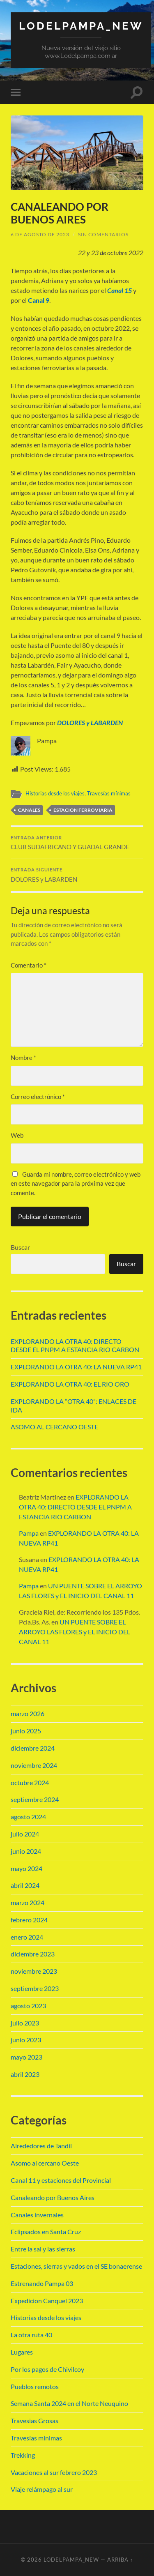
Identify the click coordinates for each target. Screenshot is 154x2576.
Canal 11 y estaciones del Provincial (61, 2180)
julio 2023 (25, 2023)
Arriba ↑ (120, 2559)
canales (29, 810)
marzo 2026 (27, 1713)
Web (17, 1135)
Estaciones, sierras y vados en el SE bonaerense (76, 2266)
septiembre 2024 (35, 1799)
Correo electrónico (38, 1096)
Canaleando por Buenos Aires (52, 2197)
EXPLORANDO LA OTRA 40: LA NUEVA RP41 (76, 1367)
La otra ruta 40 (31, 2335)
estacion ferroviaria (83, 810)
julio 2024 (25, 1834)
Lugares (22, 2352)
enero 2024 (27, 1937)
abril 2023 (25, 2074)
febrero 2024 (29, 1920)
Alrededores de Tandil (41, 2146)
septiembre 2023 (35, 1988)
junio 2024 (26, 1851)
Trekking (23, 2455)
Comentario (28, 965)
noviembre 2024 (34, 1765)
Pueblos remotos (35, 2386)
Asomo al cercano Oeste (45, 2163)
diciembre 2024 (33, 1748)
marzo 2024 (27, 1902)
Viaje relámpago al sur (42, 2489)
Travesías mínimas (109, 793)
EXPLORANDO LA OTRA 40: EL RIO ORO (70, 1384)
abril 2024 (25, 1885)
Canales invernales (37, 2215)
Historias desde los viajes (55, 793)
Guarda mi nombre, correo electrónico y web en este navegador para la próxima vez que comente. (75, 1183)
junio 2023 (26, 2040)
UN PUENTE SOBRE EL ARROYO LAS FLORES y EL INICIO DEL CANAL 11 (74, 1631)
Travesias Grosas (34, 2420)
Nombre (23, 1057)
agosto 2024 (28, 1816)
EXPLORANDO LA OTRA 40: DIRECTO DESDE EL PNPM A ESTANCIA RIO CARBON (75, 1345)
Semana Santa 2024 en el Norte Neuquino (69, 2403)
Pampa (29, 1533)
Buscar (20, 1247)
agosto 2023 (28, 2005)
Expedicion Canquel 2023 (47, 2300)
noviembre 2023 (34, 1971)
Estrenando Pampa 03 (42, 2283)
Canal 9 (38, 300)
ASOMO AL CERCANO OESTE (54, 1427)
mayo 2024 (26, 1868)
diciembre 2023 (33, 1954)
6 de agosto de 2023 (40, 234)
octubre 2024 (30, 1782)
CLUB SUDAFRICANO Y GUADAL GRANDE (77, 843)
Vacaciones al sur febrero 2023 (54, 2472)
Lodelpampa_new (81, 25)
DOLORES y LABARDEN (90, 722)
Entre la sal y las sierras (43, 2249)
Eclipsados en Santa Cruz (46, 2231)
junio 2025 (26, 1731)
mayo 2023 (26, 2057)
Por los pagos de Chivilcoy (47, 2369)
